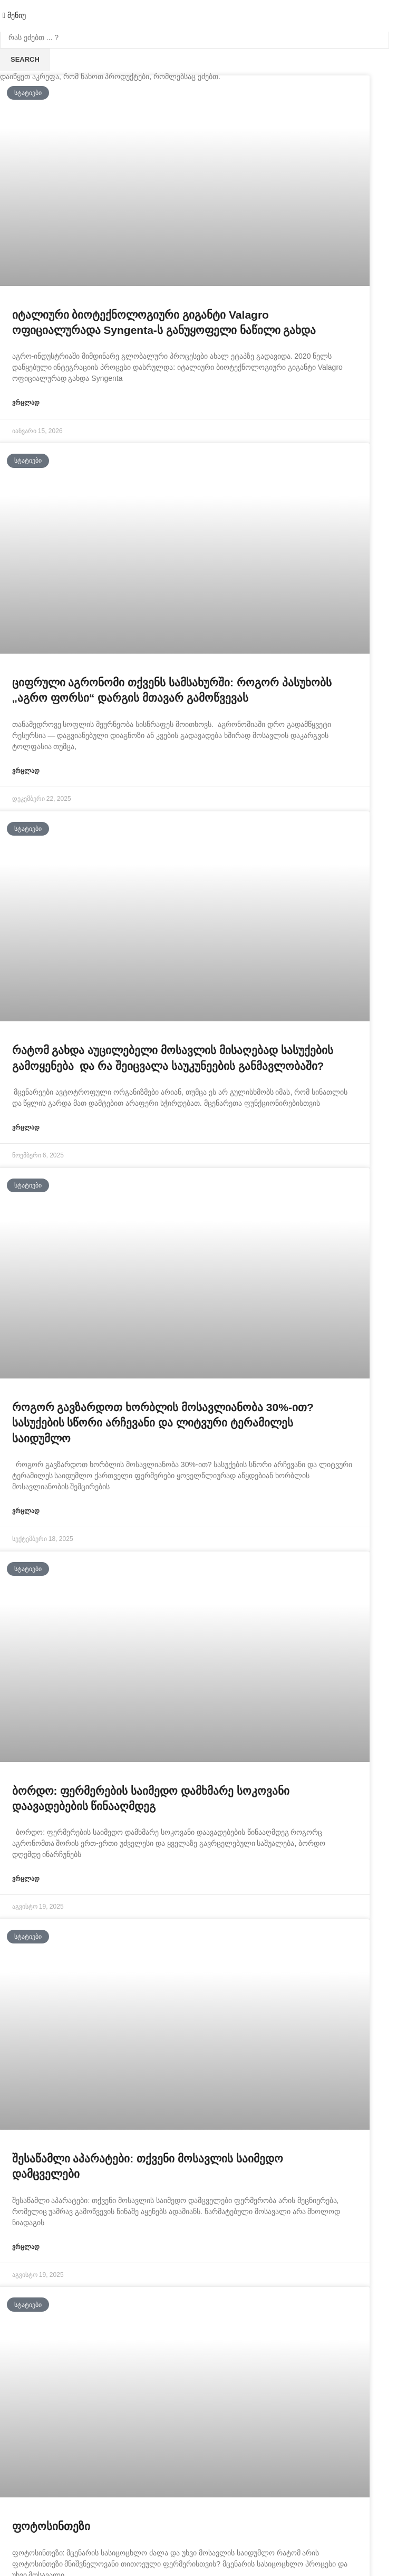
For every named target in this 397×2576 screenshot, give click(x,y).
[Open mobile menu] (14, 15)
